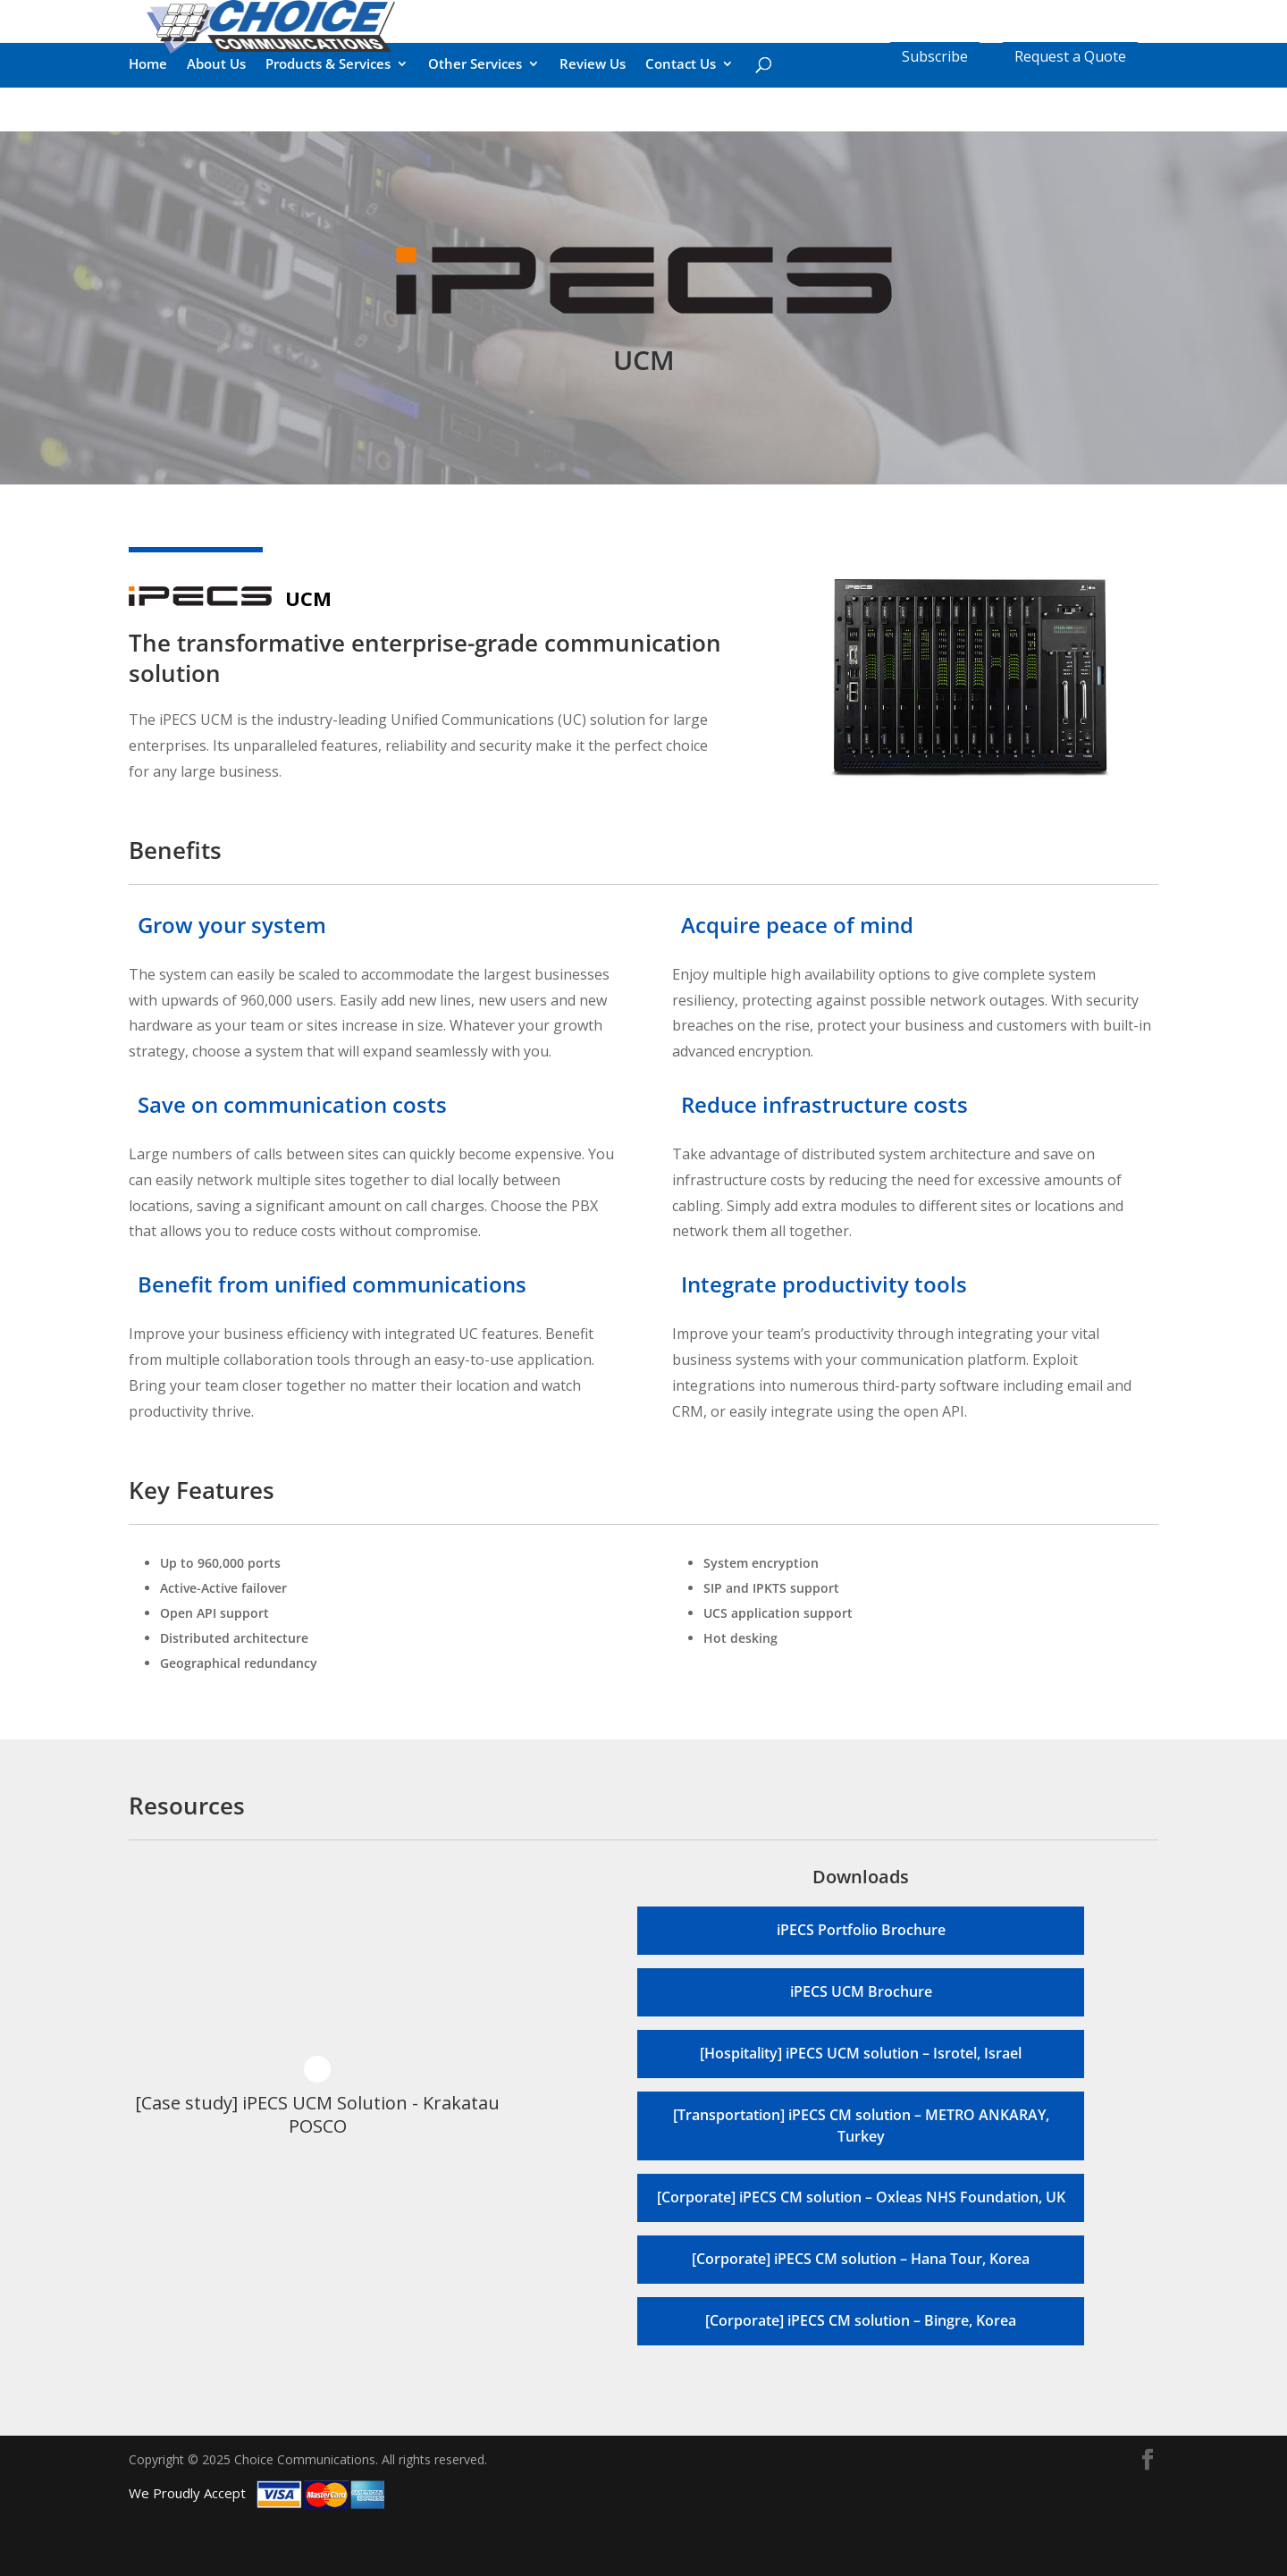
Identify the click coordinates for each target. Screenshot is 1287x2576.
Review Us (592, 127)
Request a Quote (1070, 56)
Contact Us (680, 127)
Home (148, 127)
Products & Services (328, 127)
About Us (216, 127)
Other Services (475, 127)
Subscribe (935, 56)
